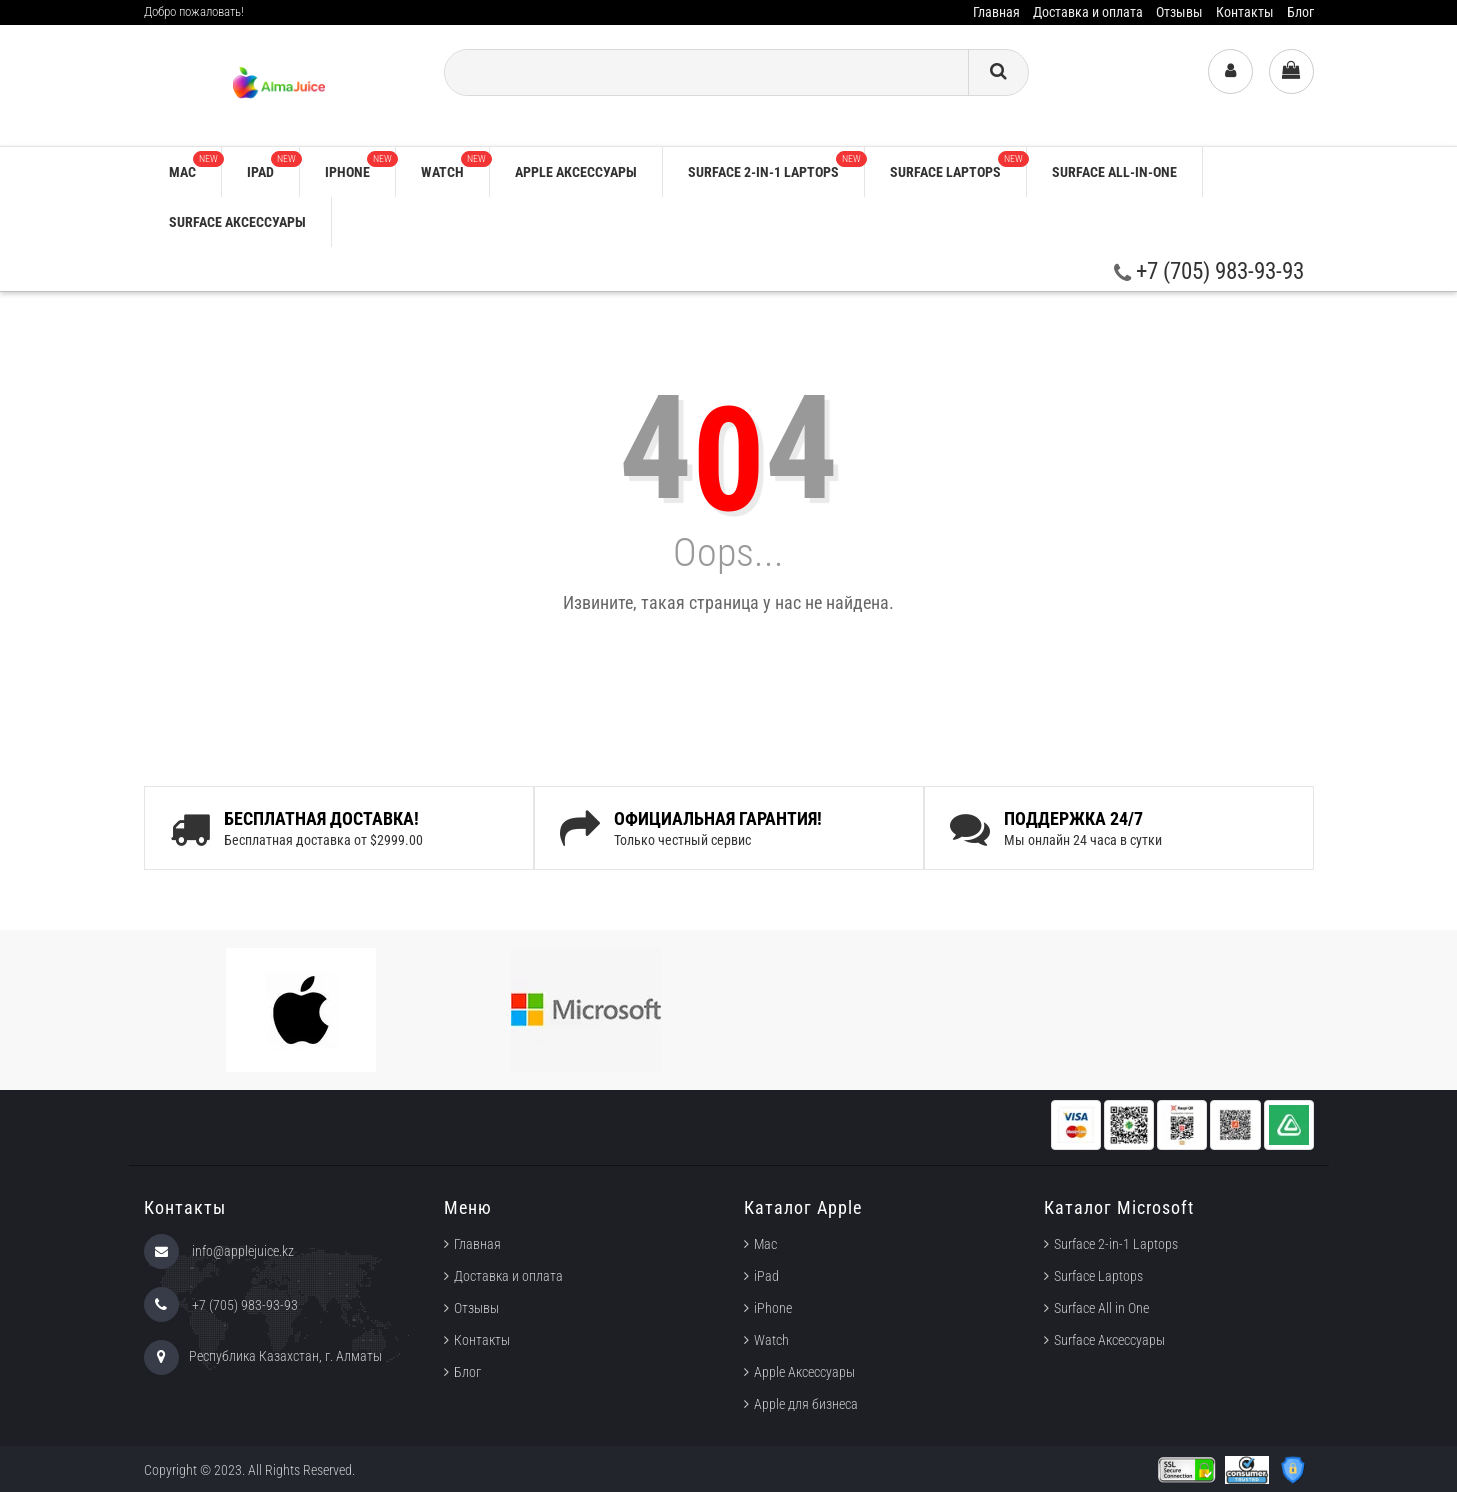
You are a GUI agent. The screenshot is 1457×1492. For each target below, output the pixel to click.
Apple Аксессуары (804, 1372)
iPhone (360, 165)
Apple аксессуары (576, 172)
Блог (1300, 12)
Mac (195, 165)
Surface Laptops (958, 165)
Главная (996, 12)
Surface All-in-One (1114, 172)
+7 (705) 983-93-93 (1209, 271)
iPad (273, 165)
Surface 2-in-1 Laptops (776, 165)
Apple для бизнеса (806, 1404)
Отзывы (1179, 12)
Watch (455, 165)
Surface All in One (1101, 1308)
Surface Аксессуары (237, 222)
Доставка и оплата (1088, 12)
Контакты (1245, 12)
